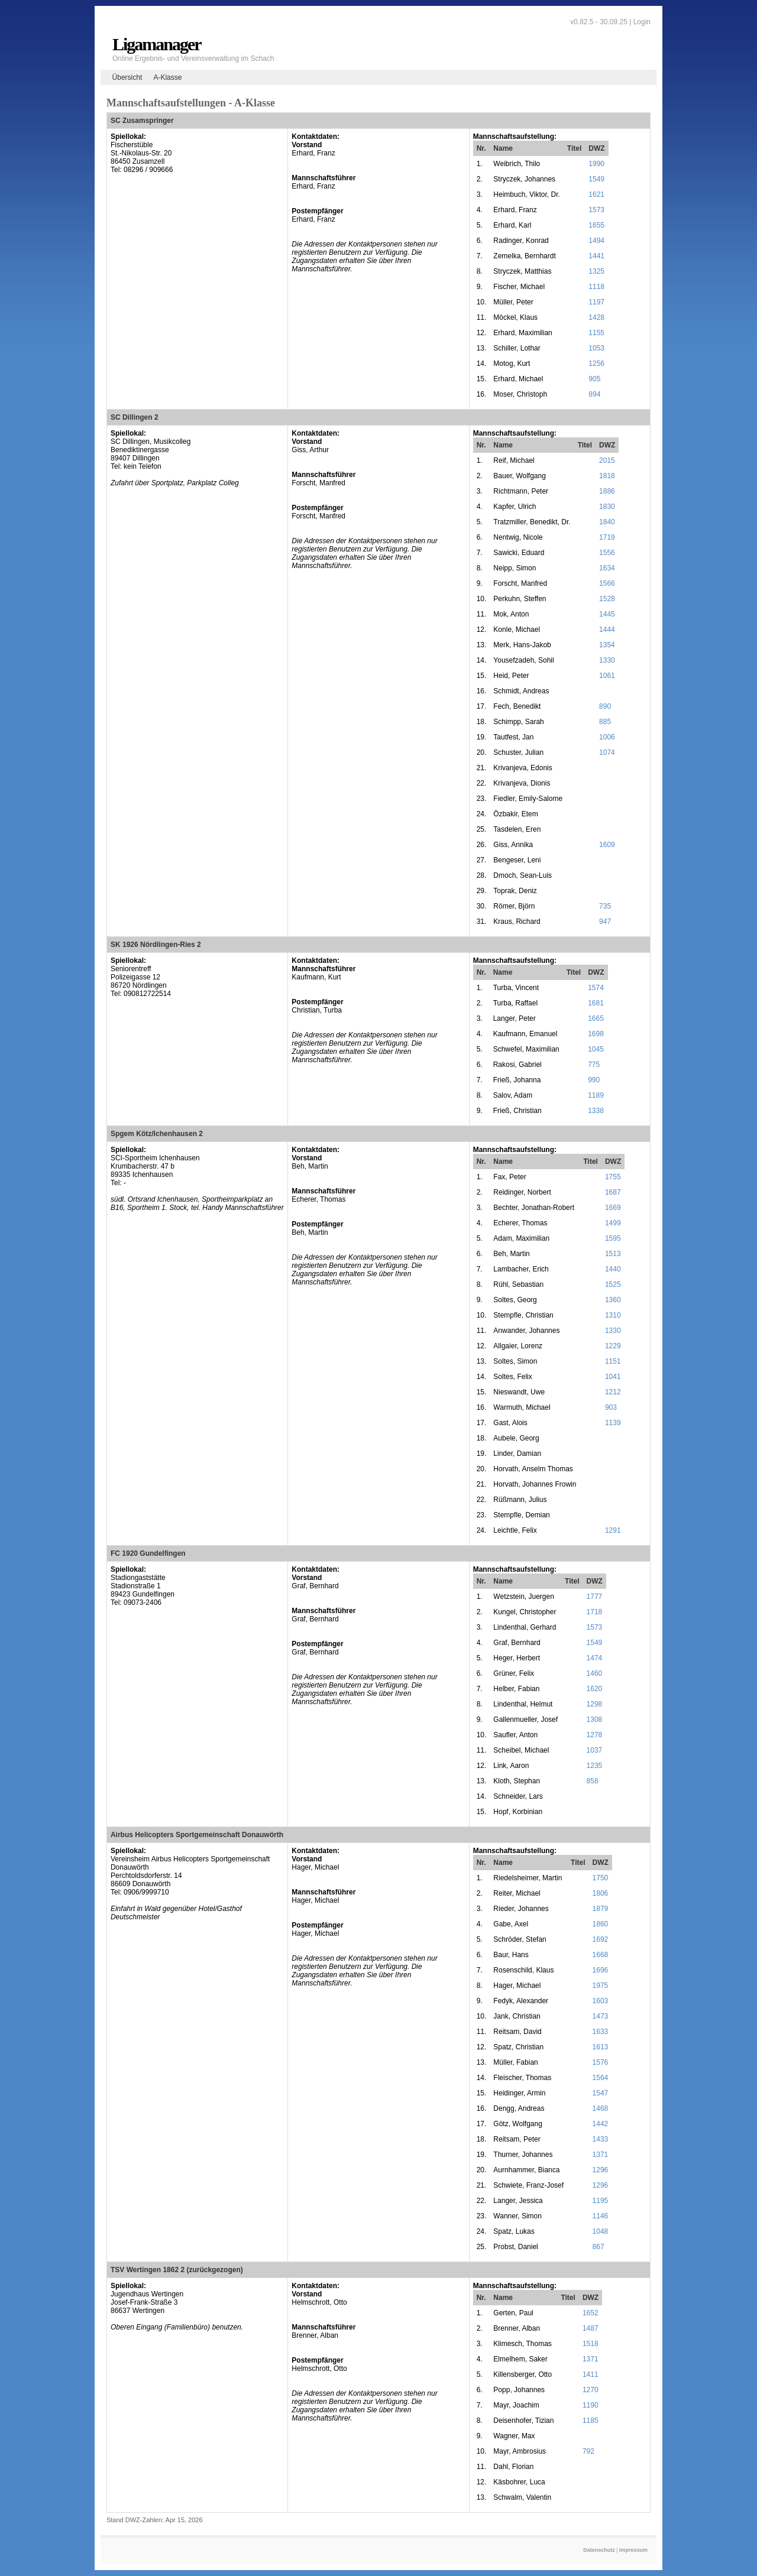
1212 (613, 1392)
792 (588, 2451)
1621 (596, 194)
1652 (591, 2313)
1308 (595, 1719)
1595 (613, 1238)
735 (605, 906)
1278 (595, 1735)
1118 (596, 287)
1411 (591, 2374)
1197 (596, 302)
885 (605, 722)
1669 (613, 1207)
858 (593, 1781)
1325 (596, 271)
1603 (601, 2001)
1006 (607, 737)
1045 (596, 1049)
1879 (601, 1909)
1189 (596, 1095)
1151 (613, 1361)
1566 (607, 583)
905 (594, 379)
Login (642, 22)
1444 (607, 629)
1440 (613, 1269)
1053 (596, 348)
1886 (607, 491)
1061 (607, 675)
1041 (613, 1377)
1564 (601, 2078)
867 (598, 2247)
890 (605, 706)
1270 (591, 2390)
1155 (596, 333)
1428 (596, 317)
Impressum (633, 2550)
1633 (601, 2031)
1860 (601, 1924)
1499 (613, 1223)
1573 (596, 210)
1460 (595, 1673)
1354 (607, 645)
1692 (601, 1939)
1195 (601, 2201)
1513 (613, 1254)
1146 (601, 2216)
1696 (601, 1970)
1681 (596, 1003)
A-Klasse (167, 77)
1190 (591, 2405)
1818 (607, 476)
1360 (613, 1300)
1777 (595, 1596)
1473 (601, 2016)
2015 (607, 460)
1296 (601, 2170)
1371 (601, 2154)
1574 (596, 988)
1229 (613, 1346)
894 (594, 394)
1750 (601, 1878)
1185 (591, 2420)
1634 (607, 568)
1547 (601, 2093)
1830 (607, 506)
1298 (595, 1704)
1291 (613, 1530)
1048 (601, 2231)
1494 (596, 240)
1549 (596, 179)
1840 (607, 522)
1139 (613, 1423)
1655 (596, 225)
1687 (613, 1192)
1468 (601, 2108)
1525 (613, 1284)
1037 (595, 1750)
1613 (601, 2047)
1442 (601, 2124)
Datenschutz (599, 2550)
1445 (607, 614)
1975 (601, 1985)
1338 (596, 1111)
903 (611, 1407)
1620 (595, 1689)
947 (605, 921)
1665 (596, 1018)
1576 (601, 2062)
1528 (607, 599)
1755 (613, 1177)
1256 (596, 363)
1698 (596, 1034)
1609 (607, 845)
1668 (601, 1955)
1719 (607, 537)
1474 (595, 1658)
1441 (596, 256)
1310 (613, 1315)
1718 (595, 1612)
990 (594, 1080)
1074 (607, 752)
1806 (601, 1893)
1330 (607, 660)
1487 (591, 2328)
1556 (607, 553)
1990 (596, 164)
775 (594, 1064)
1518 (591, 2344)
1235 (595, 1765)
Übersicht (127, 77)
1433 (601, 2139)
